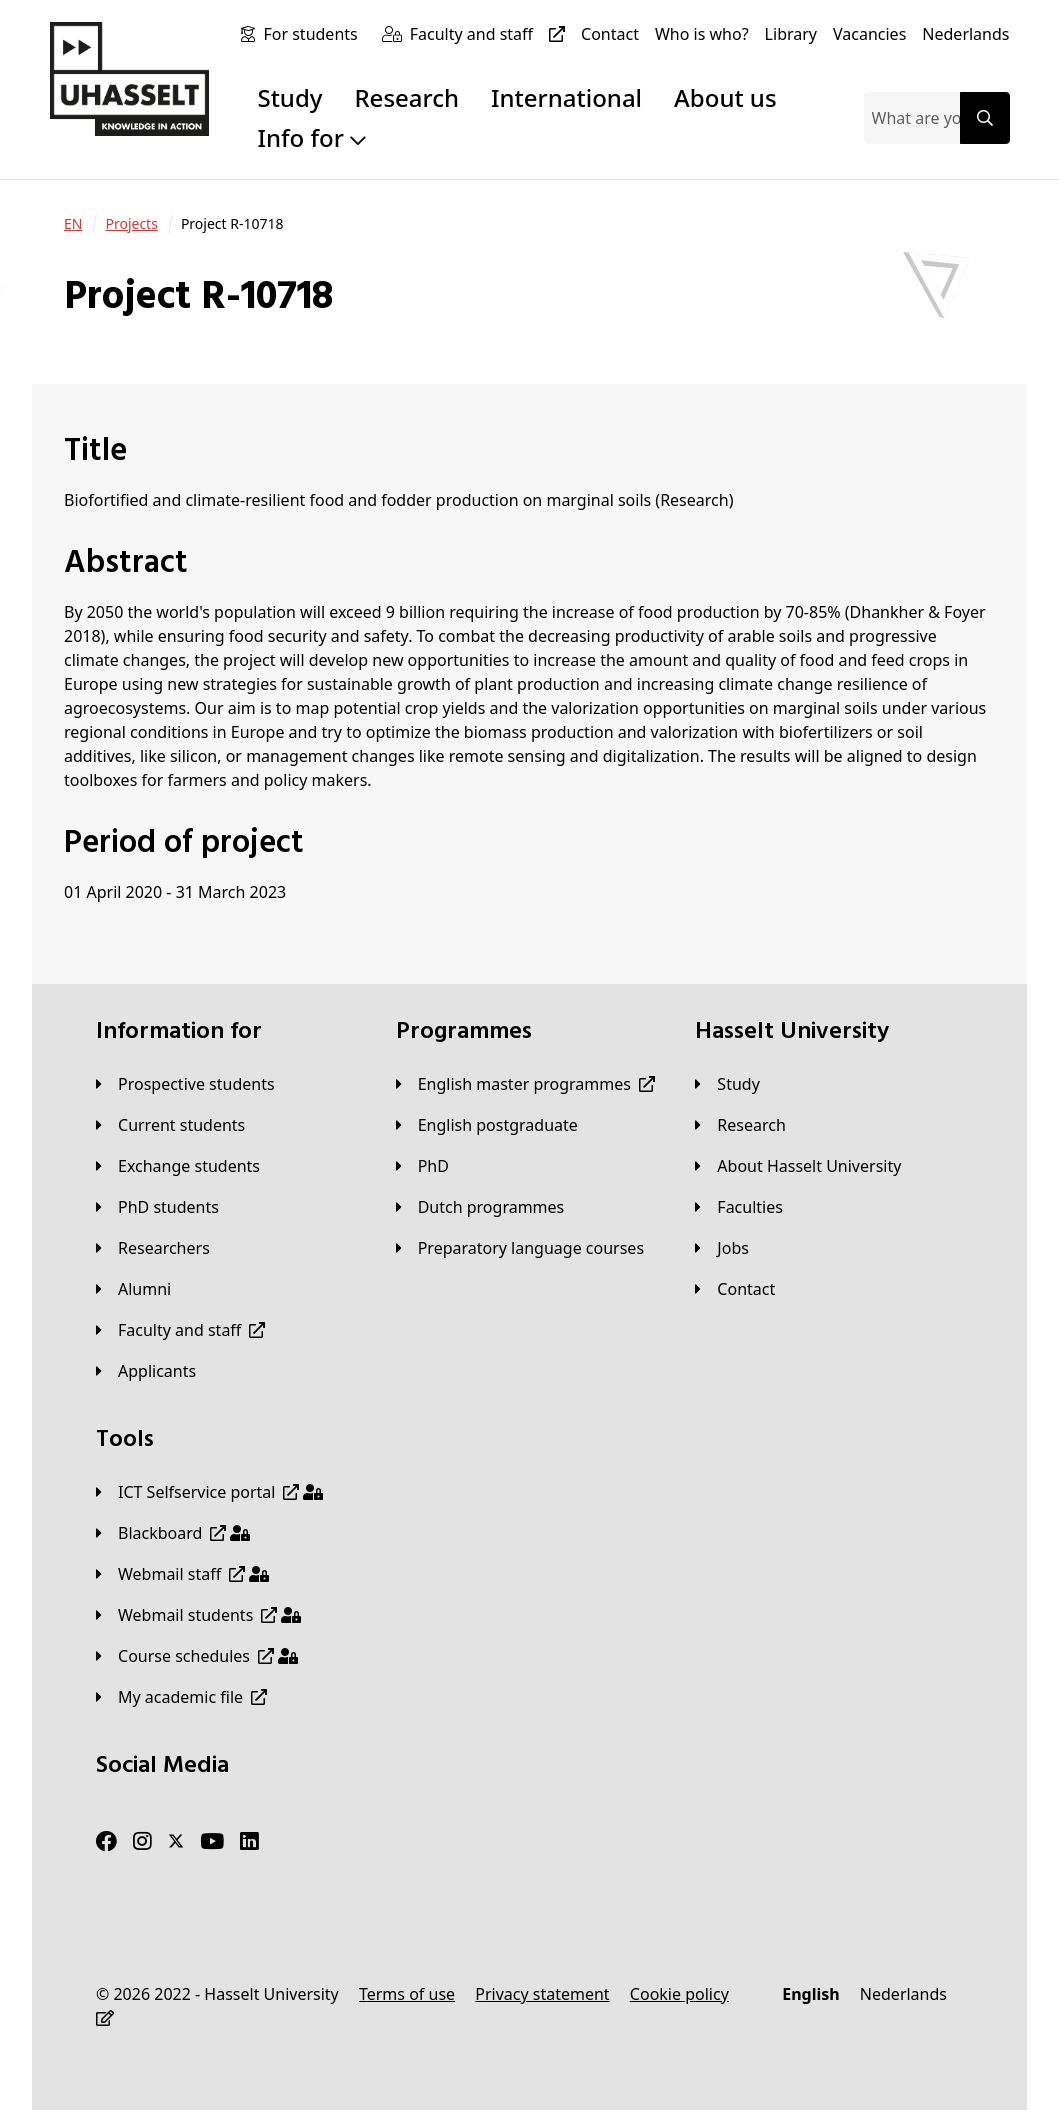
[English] (810, 1994)
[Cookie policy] (679, 1994)
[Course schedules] (197, 1656)
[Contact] (610, 34)
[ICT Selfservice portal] (209, 1492)
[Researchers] (153, 1248)
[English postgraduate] (487, 1125)
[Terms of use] (407, 1994)
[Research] (740, 1125)
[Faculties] (739, 1207)
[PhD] (422, 1166)
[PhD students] (157, 1207)
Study (289, 97)
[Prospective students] (185, 1084)
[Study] (727, 1084)
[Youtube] (212, 1842)
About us (725, 97)
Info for (311, 137)
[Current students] (170, 1125)
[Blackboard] (173, 1533)
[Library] (791, 34)
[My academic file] (181, 1697)
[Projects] (131, 224)
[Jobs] (722, 1248)
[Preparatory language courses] (520, 1248)
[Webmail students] (198, 1615)
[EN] (73, 224)
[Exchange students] (178, 1166)
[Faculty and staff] (491, 34)
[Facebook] (106, 1842)
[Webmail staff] (182, 1574)
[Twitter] (176, 1842)
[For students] (314, 34)
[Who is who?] (702, 34)
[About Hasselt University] (798, 1166)
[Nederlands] (965, 34)
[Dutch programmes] (480, 1207)
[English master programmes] (525, 1084)
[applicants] (146, 1371)
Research (406, 97)
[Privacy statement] (542, 1994)
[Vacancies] (869, 34)
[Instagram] (142, 1842)
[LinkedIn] (249, 1842)
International (566, 97)
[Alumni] (133, 1289)
